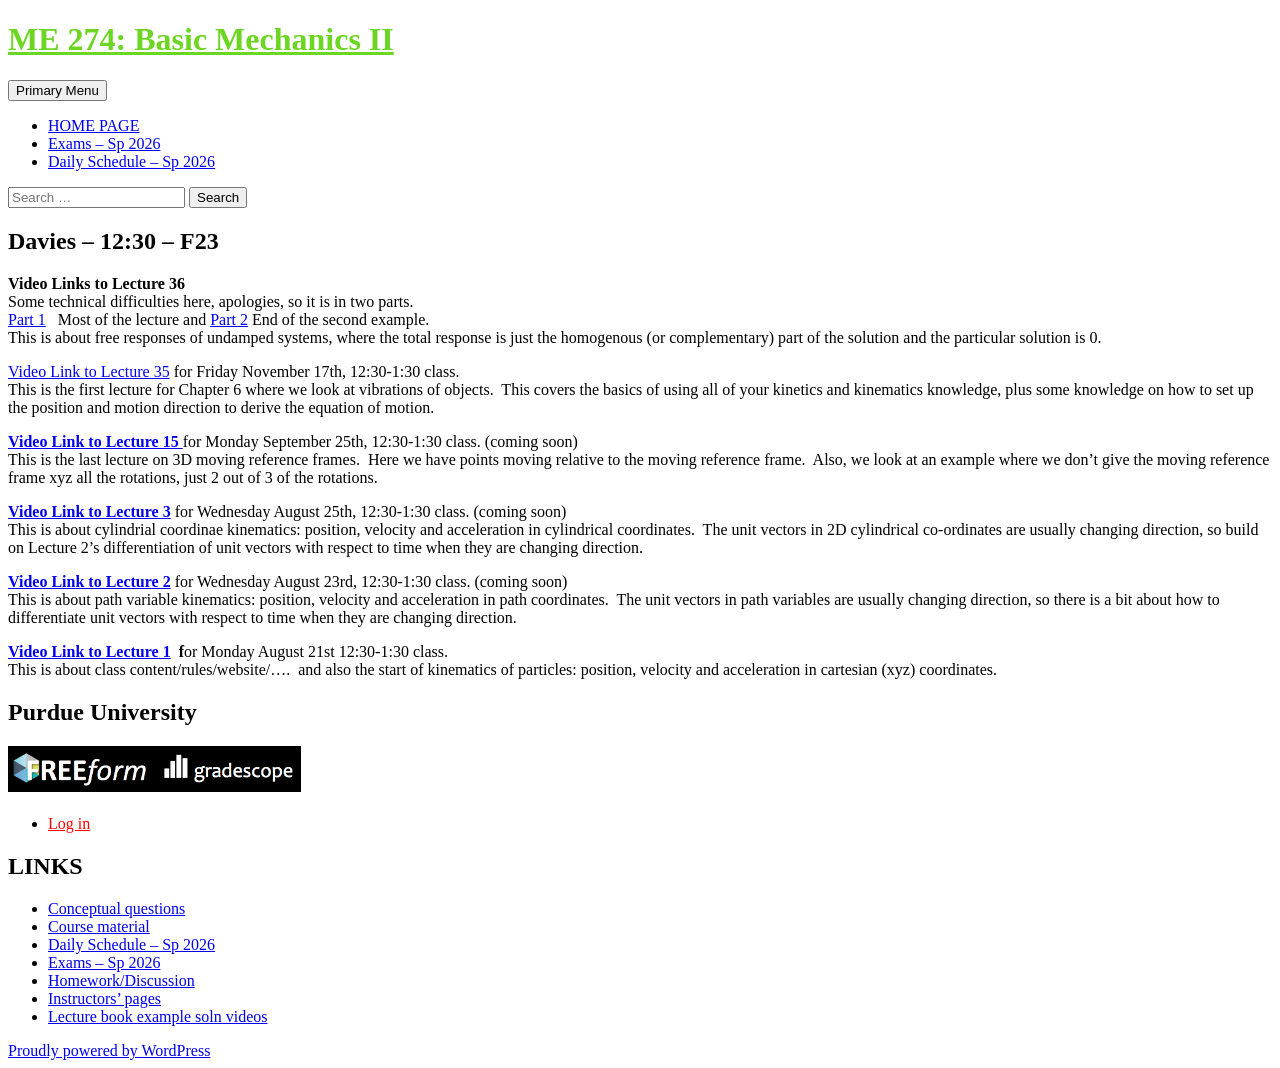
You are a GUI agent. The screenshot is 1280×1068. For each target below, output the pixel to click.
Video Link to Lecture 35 (89, 371)
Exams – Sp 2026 (104, 143)
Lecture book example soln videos (158, 1016)
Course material (99, 926)
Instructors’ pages (104, 998)
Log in (69, 823)
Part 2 (229, 319)
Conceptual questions (116, 908)
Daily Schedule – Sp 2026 (131, 161)
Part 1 (27, 319)
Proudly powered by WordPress (109, 1050)
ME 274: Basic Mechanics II (201, 39)
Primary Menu (57, 90)
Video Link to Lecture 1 (89, 651)
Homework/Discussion (121, 980)
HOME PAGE (93, 125)
